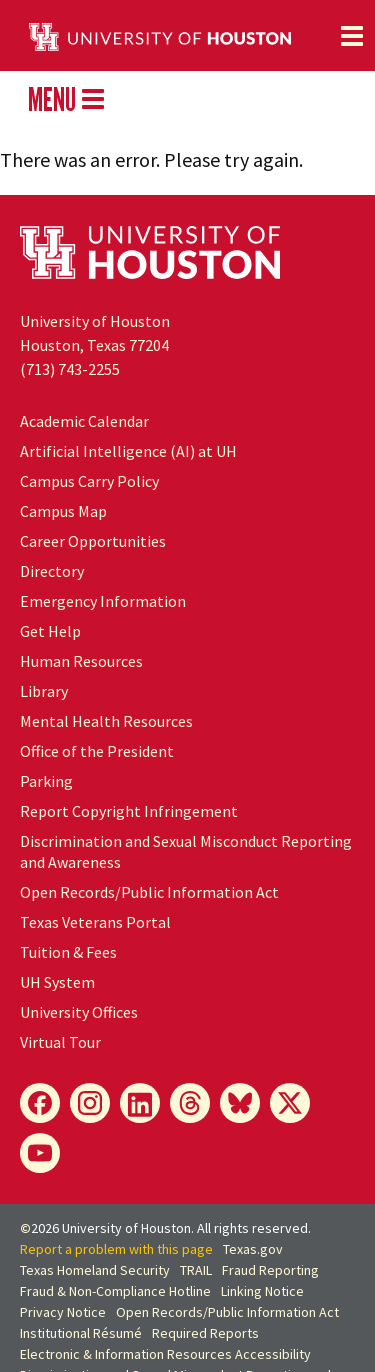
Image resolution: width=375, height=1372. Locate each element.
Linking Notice (262, 1291)
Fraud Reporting (270, 1270)
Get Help (50, 631)
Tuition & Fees (68, 952)
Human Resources (81, 661)
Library (44, 691)
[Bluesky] (240, 1103)
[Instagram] (90, 1103)
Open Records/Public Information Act (149, 892)
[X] (290, 1103)
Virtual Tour (60, 1042)
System (57, 982)
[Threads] (190, 1103)
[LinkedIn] (140, 1103)
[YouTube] (40, 1153)
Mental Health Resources (106, 721)
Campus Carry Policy (89, 481)
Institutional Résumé (81, 1333)
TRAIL (196, 1270)
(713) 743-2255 (70, 369)
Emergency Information (103, 601)
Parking (46, 781)
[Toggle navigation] (352, 36)
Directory (52, 571)
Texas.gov (253, 1249)
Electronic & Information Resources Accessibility (165, 1354)
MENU (66, 99)
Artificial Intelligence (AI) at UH (128, 451)
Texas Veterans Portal (95, 922)
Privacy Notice (63, 1312)
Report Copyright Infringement (129, 811)
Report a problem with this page (116, 1249)
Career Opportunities (93, 541)
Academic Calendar (84, 421)
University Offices (79, 1012)
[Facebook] (40, 1103)
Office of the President (97, 751)
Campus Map (63, 511)
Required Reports (205, 1333)
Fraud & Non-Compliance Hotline (115, 1291)
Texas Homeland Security (95, 1270)
